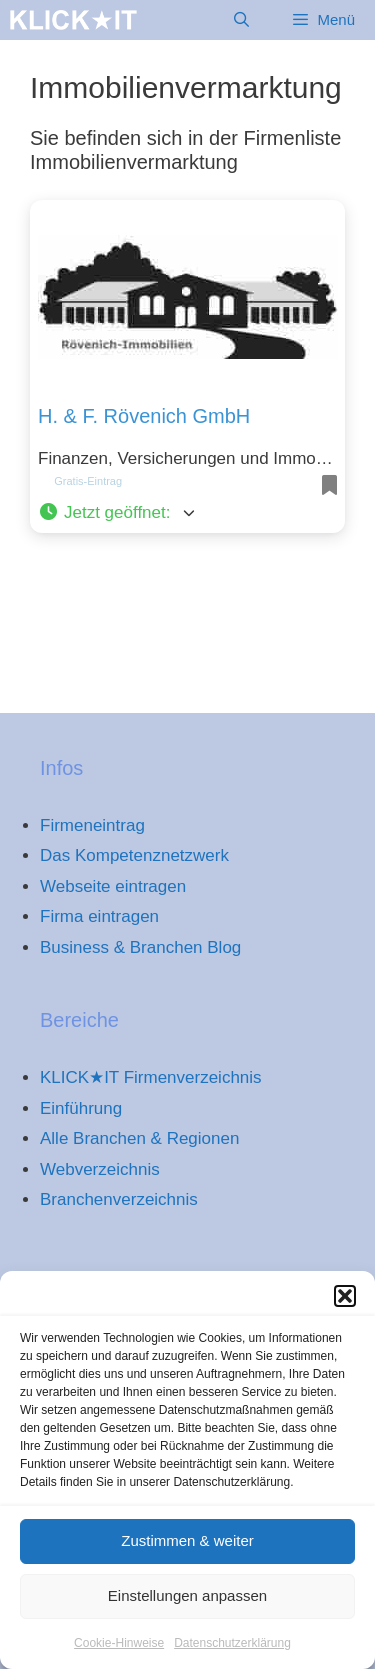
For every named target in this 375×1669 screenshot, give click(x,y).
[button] (345, 1307)
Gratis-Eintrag (88, 481)
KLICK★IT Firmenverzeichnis (151, 1077)
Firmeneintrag (92, 825)
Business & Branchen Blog (140, 947)
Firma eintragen (99, 916)
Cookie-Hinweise (119, 1654)
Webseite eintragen (113, 886)
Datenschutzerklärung (232, 1654)
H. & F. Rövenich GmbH (144, 416)
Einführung (81, 1108)
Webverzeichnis (100, 1169)
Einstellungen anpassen (187, 1606)
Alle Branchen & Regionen (139, 1138)
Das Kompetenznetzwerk (134, 855)
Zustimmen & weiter (187, 1551)
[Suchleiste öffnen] (241, 20)
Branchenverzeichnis (119, 1199)
